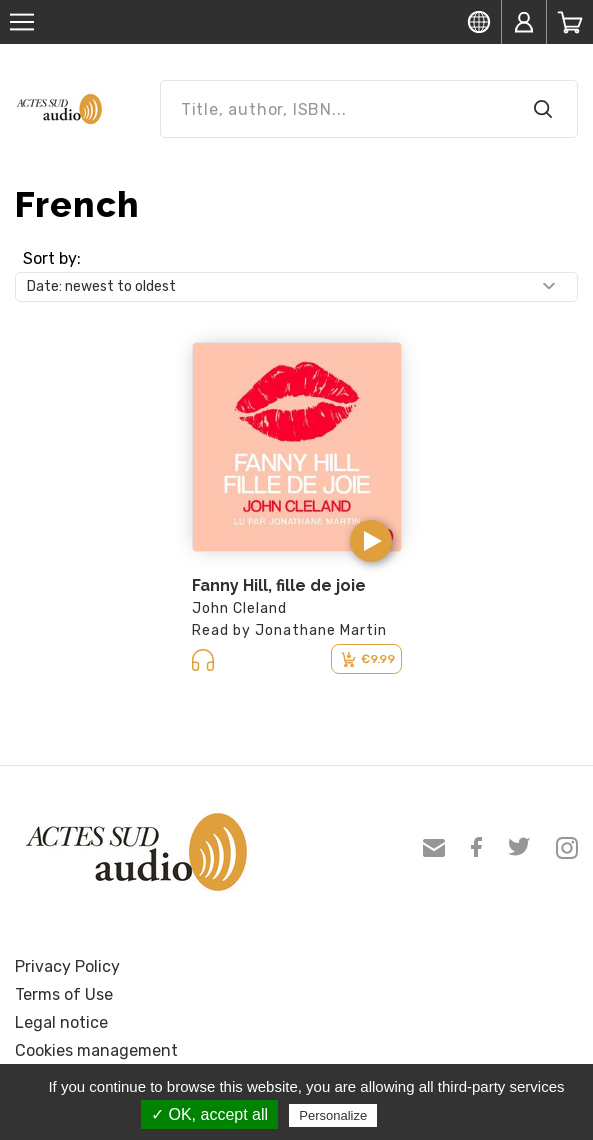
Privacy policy (430, 1115)
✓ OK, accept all (209, 1114)
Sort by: (52, 258)
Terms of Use (64, 994)
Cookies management (96, 1050)
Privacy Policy (67, 966)
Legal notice (61, 1022)
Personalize (333, 1115)
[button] (371, 541)
